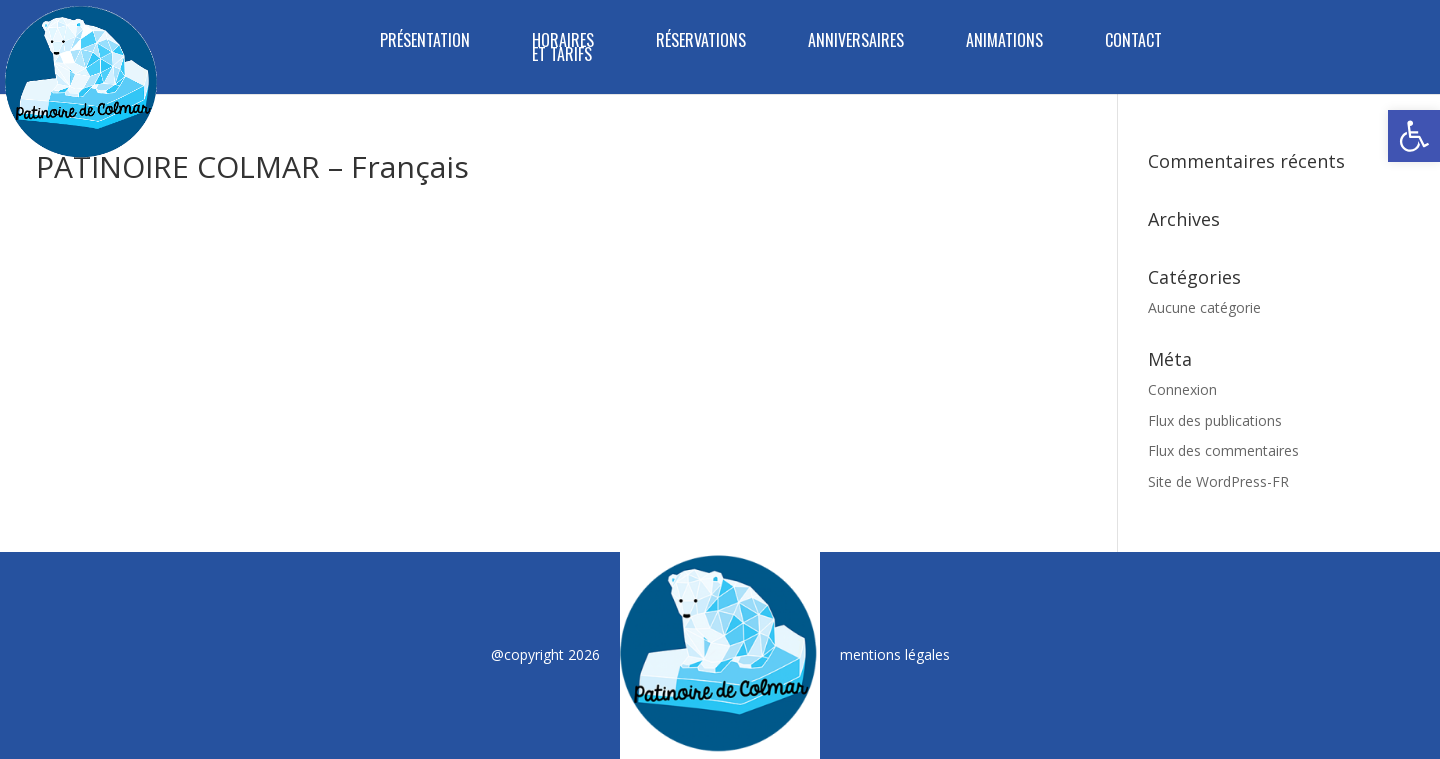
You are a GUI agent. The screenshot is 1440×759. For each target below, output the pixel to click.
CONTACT (1133, 42)
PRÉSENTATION (425, 42)
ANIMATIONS (1004, 42)
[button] (1414, 136)
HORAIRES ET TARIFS (563, 49)
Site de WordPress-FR (1218, 481)
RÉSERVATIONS (701, 42)
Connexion (1182, 389)
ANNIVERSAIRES (856, 42)
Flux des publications (1215, 420)
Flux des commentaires (1223, 450)
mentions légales (895, 654)
